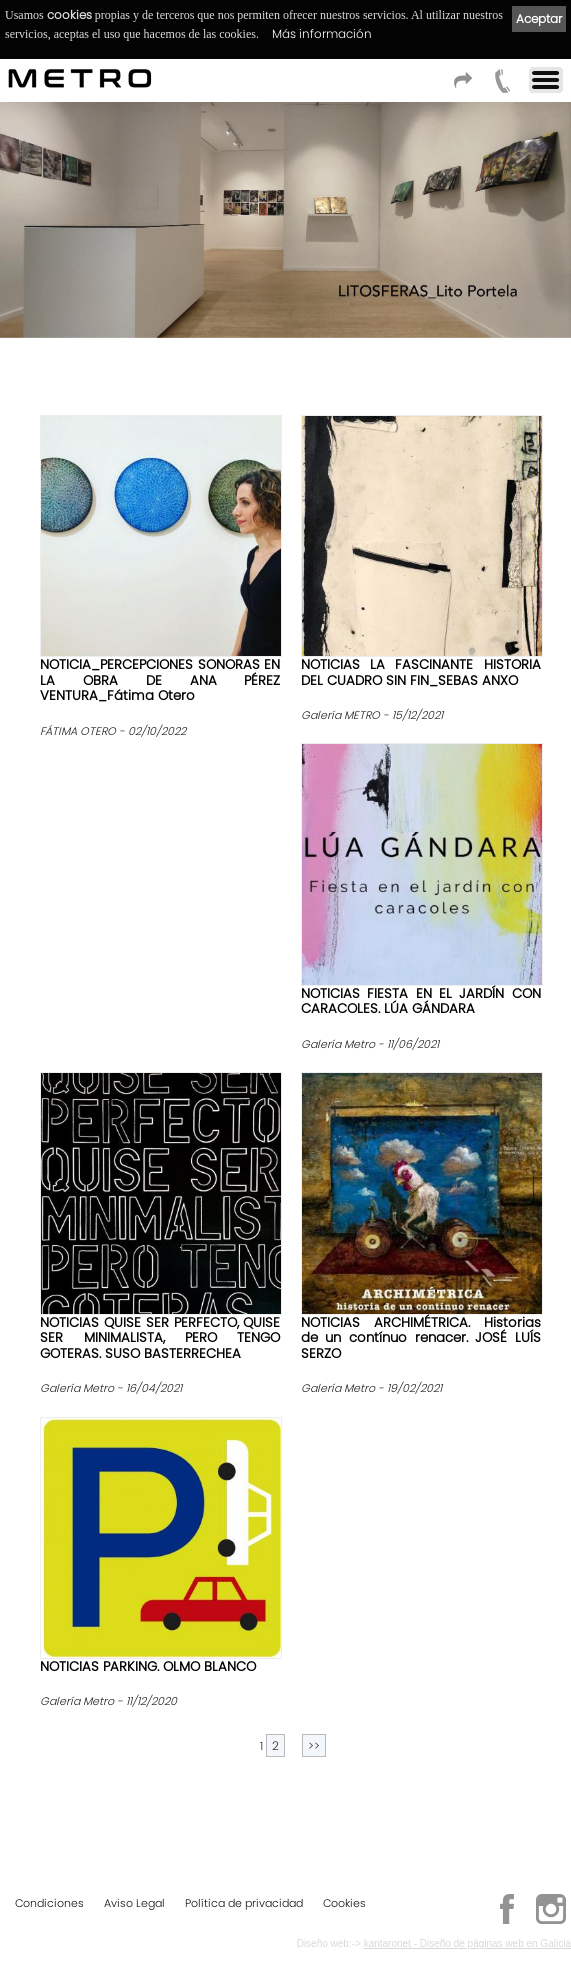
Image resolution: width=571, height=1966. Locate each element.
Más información (322, 33)
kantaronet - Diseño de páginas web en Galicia (467, 1944)
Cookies (344, 1904)
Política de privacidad (244, 1904)
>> (314, 1745)
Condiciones (49, 1904)
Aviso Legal (134, 1904)
